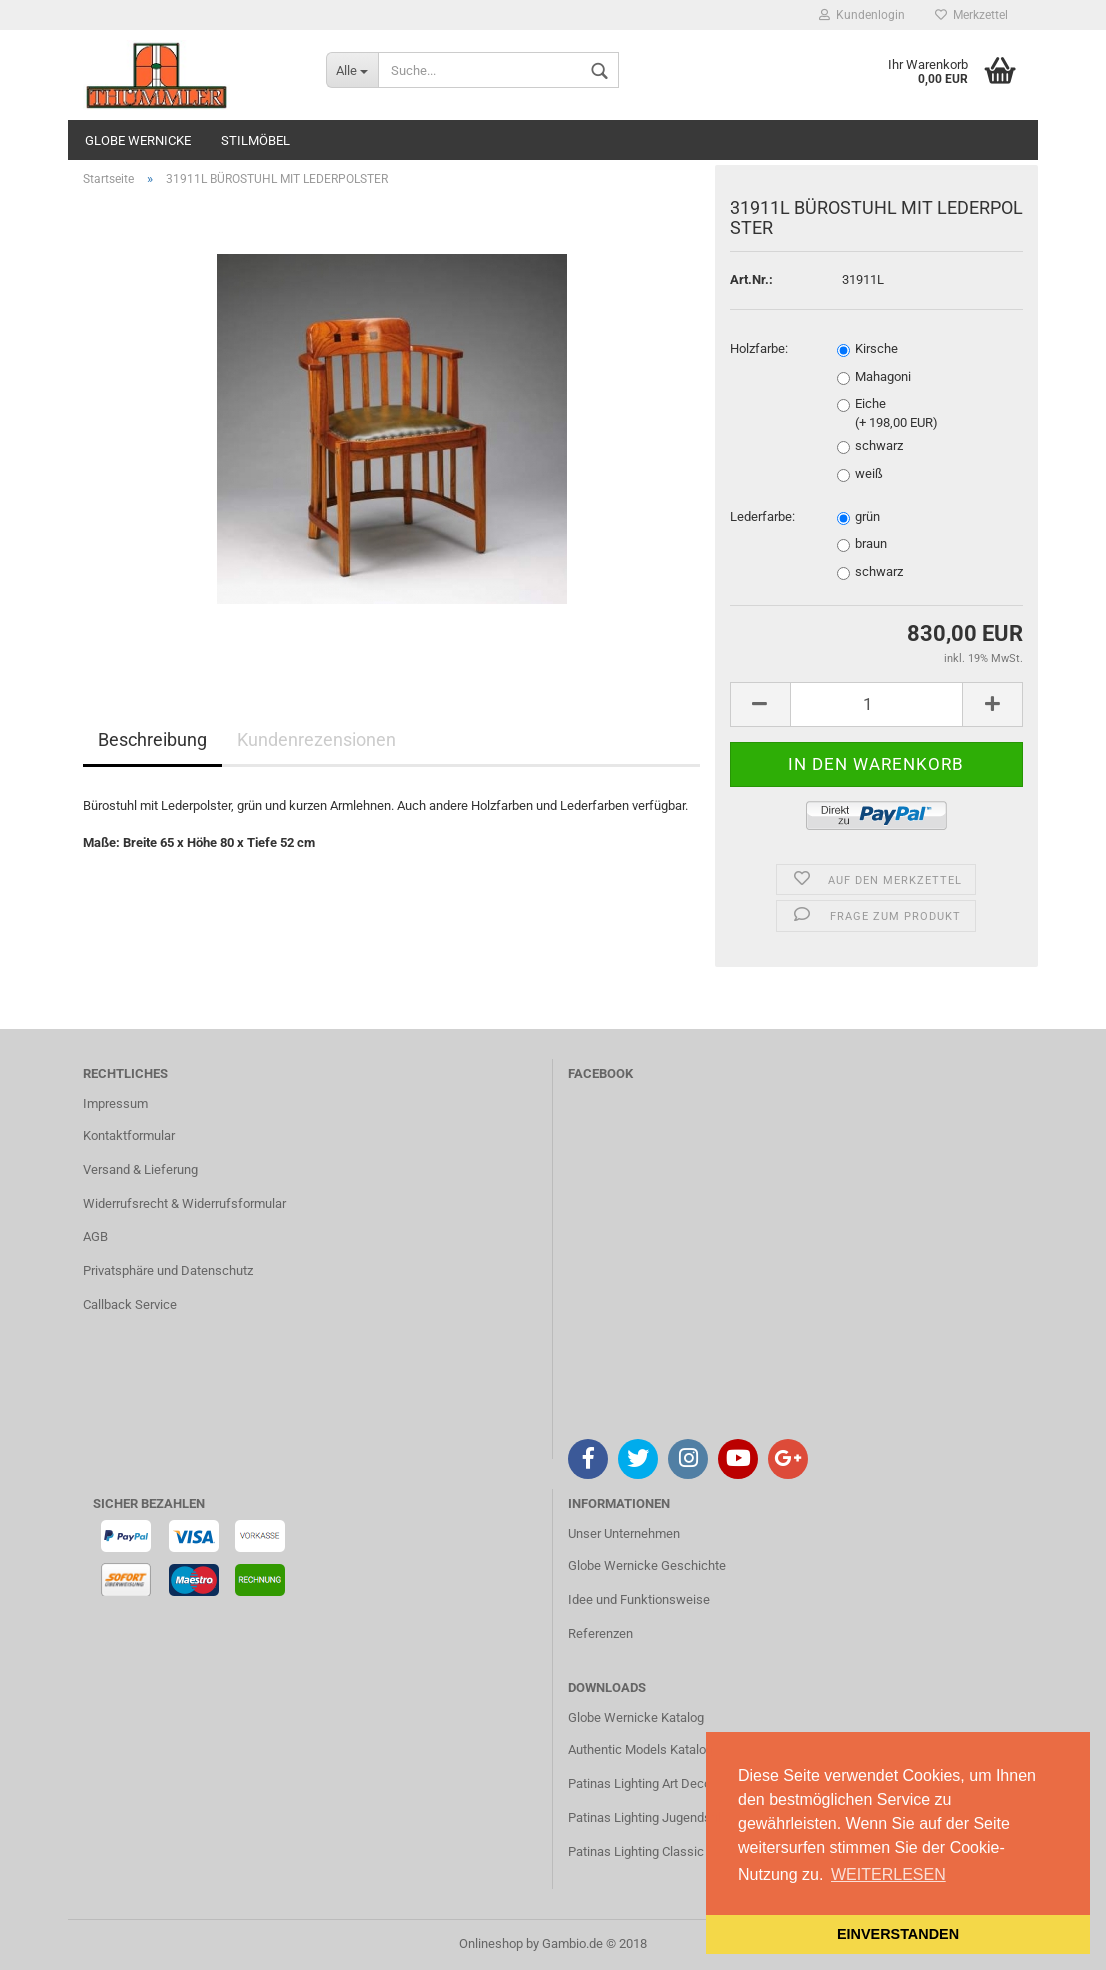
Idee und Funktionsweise (639, 1599)
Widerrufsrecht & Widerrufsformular (184, 1203)
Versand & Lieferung (140, 1169)
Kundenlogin (862, 15)
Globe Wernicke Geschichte (647, 1565)
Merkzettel (971, 15)
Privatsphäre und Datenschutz (168, 1270)
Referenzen (600, 1633)
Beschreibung (152, 739)
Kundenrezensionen (316, 739)
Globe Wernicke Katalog (636, 1717)
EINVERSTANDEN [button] (898, 1934)
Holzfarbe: (759, 348)
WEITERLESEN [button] (888, 1874)
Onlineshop (491, 1943)
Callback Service (130, 1304)
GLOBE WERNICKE (138, 140)
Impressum (115, 1103)
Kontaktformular (129, 1135)
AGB (95, 1236)
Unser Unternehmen (624, 1533)
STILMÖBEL (255, 140)
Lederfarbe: (762, 516)
